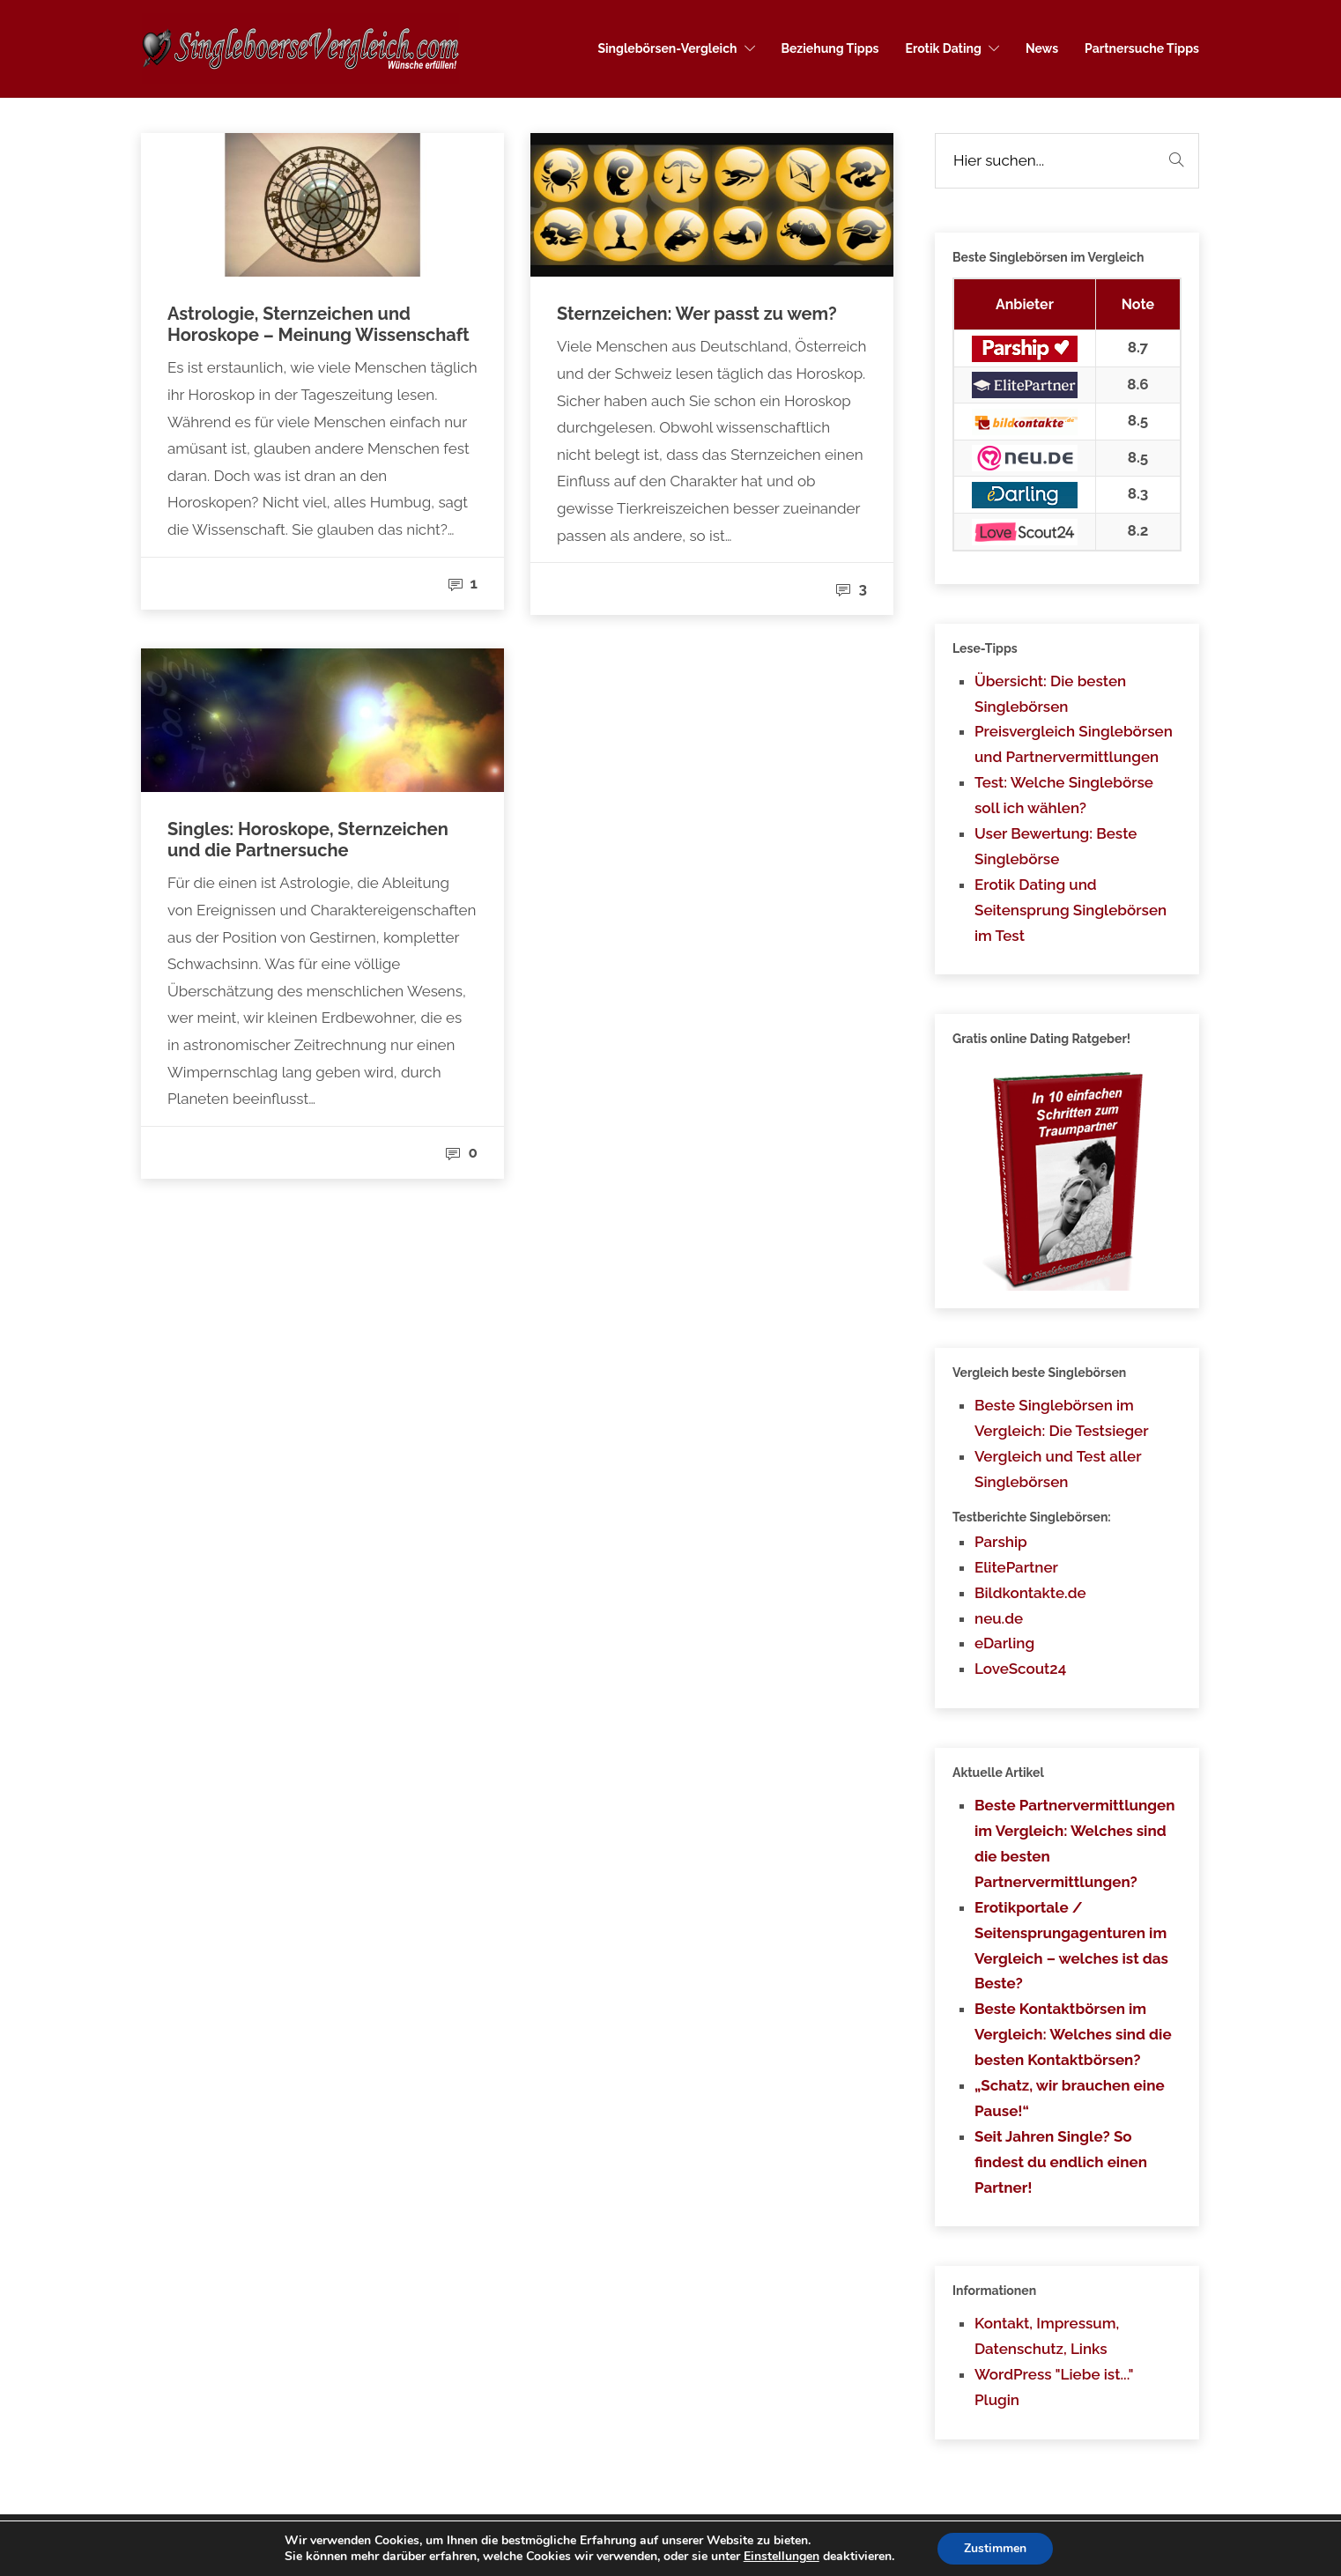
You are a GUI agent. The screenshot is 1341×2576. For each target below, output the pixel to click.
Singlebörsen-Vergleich (667, 48)
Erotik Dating (944, 48)
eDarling (1004, 1643)
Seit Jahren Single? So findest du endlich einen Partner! (1060, 2162)
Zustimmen (995, 2548)
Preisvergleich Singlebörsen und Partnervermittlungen (1073, 744)
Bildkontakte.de (1030, 1593)
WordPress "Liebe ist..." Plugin (1053, 2387)
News (1042, 48)
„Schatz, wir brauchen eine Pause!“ (1069, 2098)
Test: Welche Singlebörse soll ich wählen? (1063, 795)
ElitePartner (1016, 1567)
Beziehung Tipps (830, 48)
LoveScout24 (1020, 1668)
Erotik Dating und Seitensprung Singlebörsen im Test (1070, 910)
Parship (1000, 1542)
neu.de (998, 1618)
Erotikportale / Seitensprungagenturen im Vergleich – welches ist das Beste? (1071, 1946)
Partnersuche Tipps (1142, 48)
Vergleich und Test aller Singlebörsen (1057, 1469)
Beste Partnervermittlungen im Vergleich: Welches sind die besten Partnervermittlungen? (1074, 1843)
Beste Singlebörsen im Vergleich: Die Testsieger (1061, 1418)
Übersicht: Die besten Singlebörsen (1050, 693)
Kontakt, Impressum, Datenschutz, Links (1046, 2336)
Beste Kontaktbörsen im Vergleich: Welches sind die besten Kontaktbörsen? (1073, 2034)
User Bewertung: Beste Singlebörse (1055, 846)
